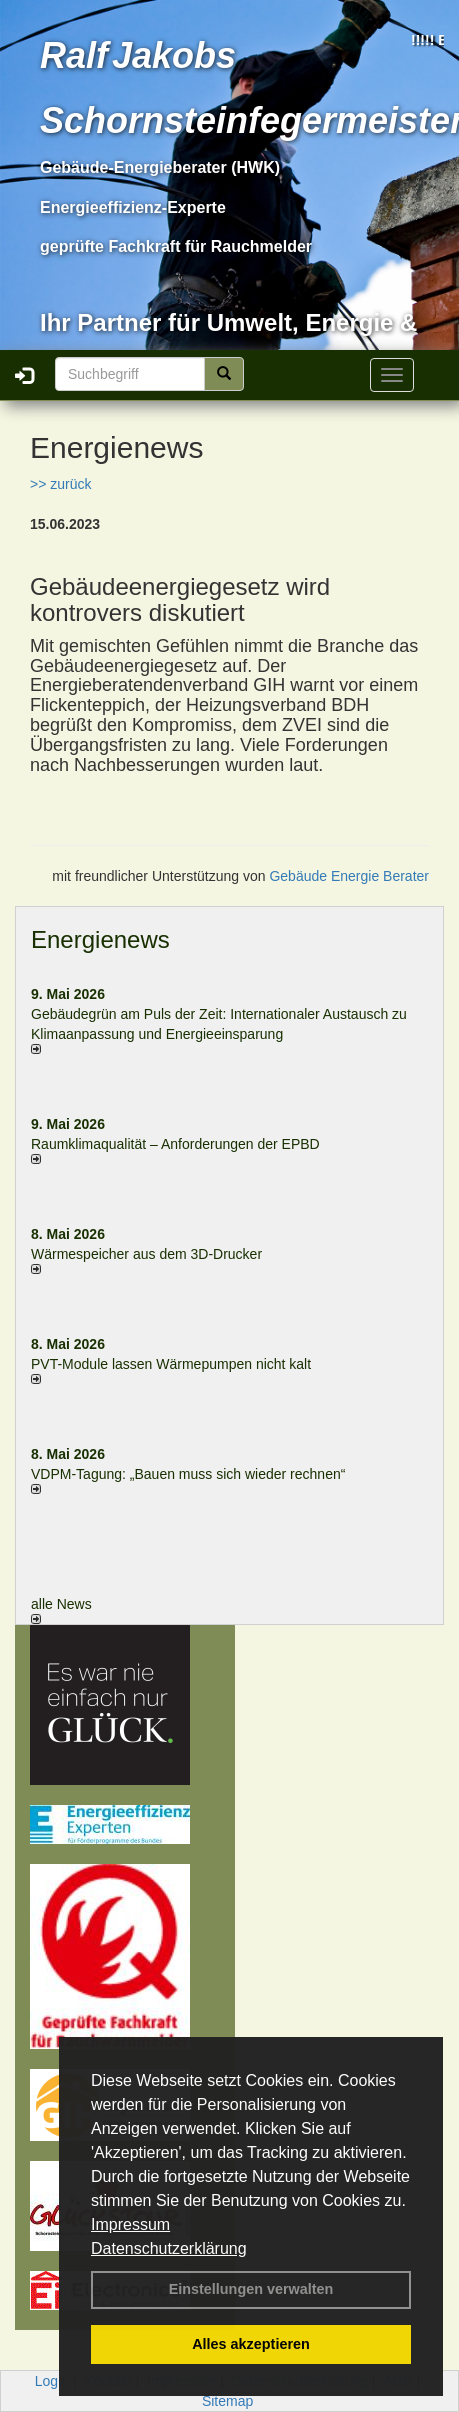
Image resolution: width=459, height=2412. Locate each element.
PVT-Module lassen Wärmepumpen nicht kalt (171, 1364)
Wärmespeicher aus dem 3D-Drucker (146, 1254)
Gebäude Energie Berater (349, 876)
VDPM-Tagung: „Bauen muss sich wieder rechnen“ (188, 1474)
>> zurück (60, 484)
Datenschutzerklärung (169, 2248)
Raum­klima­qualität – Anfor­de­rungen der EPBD (175, 1144)
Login (52, 2381)
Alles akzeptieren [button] (251, 2344)
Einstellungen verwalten (251, 2289)
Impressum (130, 2224)
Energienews (100, 939)
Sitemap (227, 2401)
